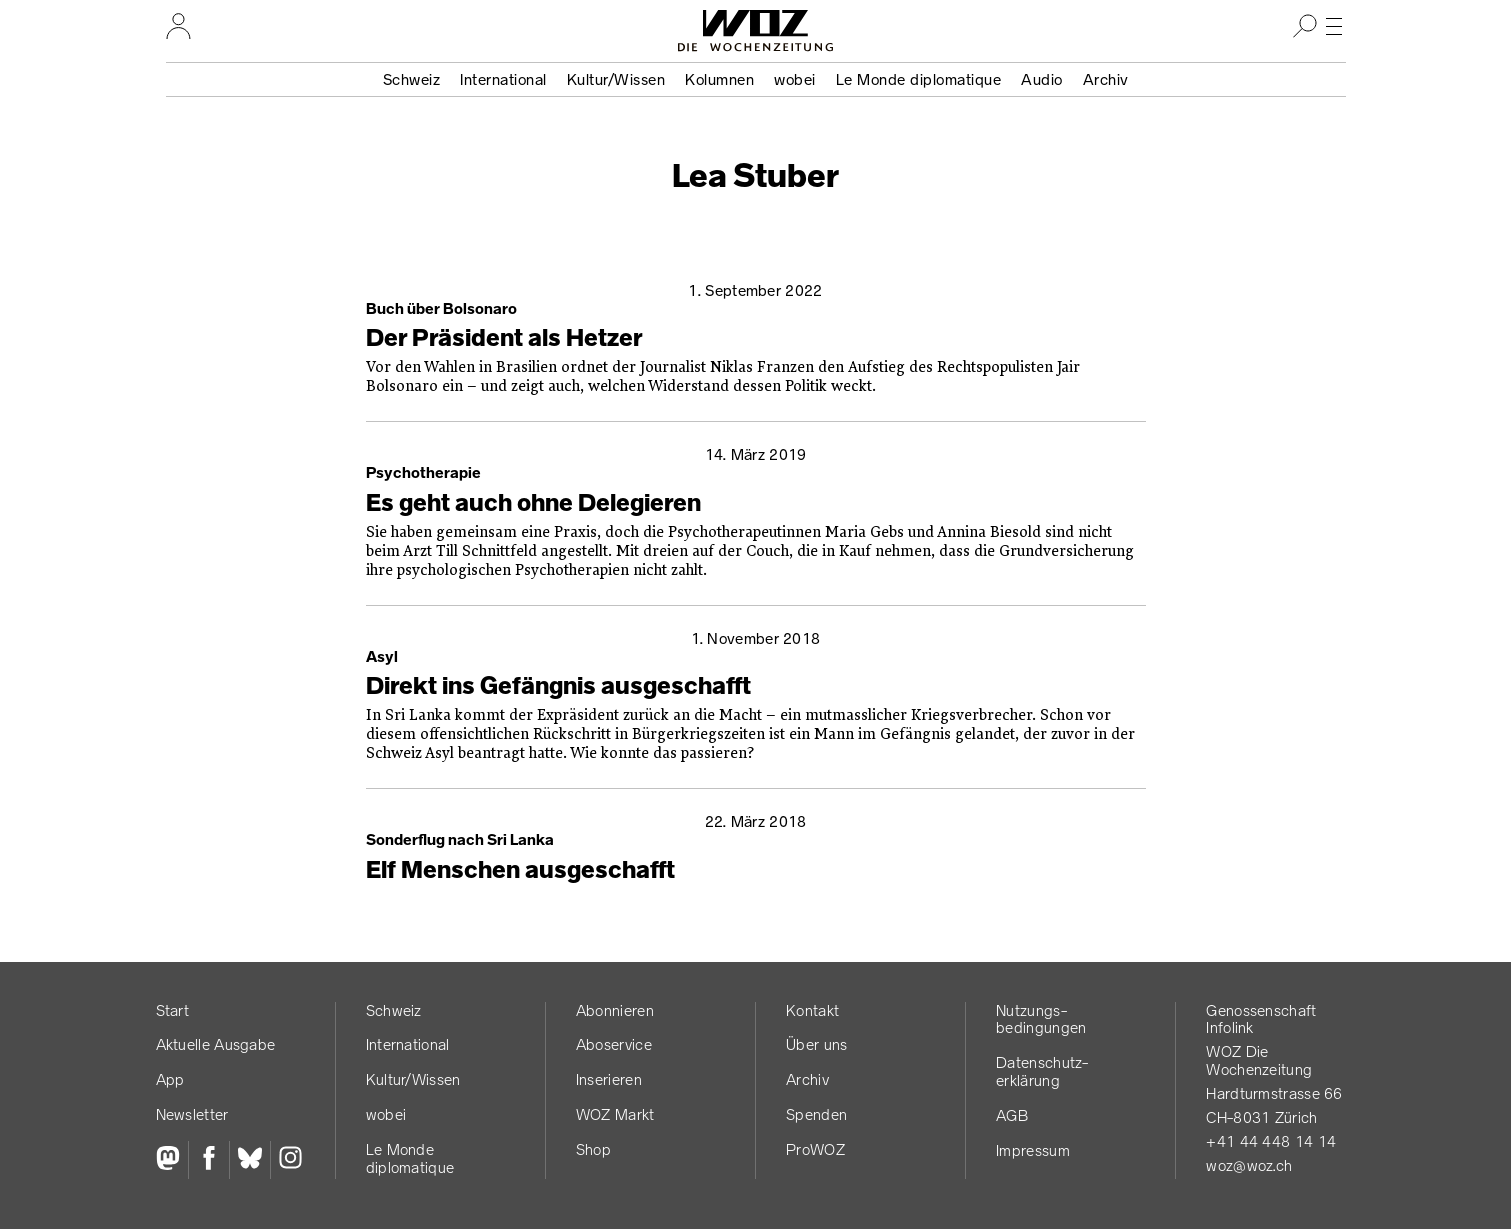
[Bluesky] (249, 1160)
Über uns (816, 1044)
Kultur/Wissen (616, 79)
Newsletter (192, 1114)
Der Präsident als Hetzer (504, 338)
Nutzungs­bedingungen (1041, 1019)
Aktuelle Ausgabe (216, 1044)
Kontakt (812, 1010)
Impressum (1033, 1150)
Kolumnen (719, 79)
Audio (1042, 79)
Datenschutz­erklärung (1042, 1071)
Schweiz (412, 79)
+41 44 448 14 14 (1271, 1141)
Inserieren (609, 1079)
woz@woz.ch (1249, 1165)
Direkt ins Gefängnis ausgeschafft (558, 686)
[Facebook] (208, 1160)
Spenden (816, 1114)
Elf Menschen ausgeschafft (520, 870)
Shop (593, 1149)
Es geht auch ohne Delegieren (533, 503)
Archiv (1106, 79)
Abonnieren (615, 1010)
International (503, 79)
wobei (795, 79)
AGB (1012, 1115)
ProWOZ (815, 1149)
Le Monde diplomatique (919, 79)
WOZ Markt (615, 1114)
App (170, 1079)
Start (173, 1010)
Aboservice (614, 1044)
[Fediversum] (172, 1160)
